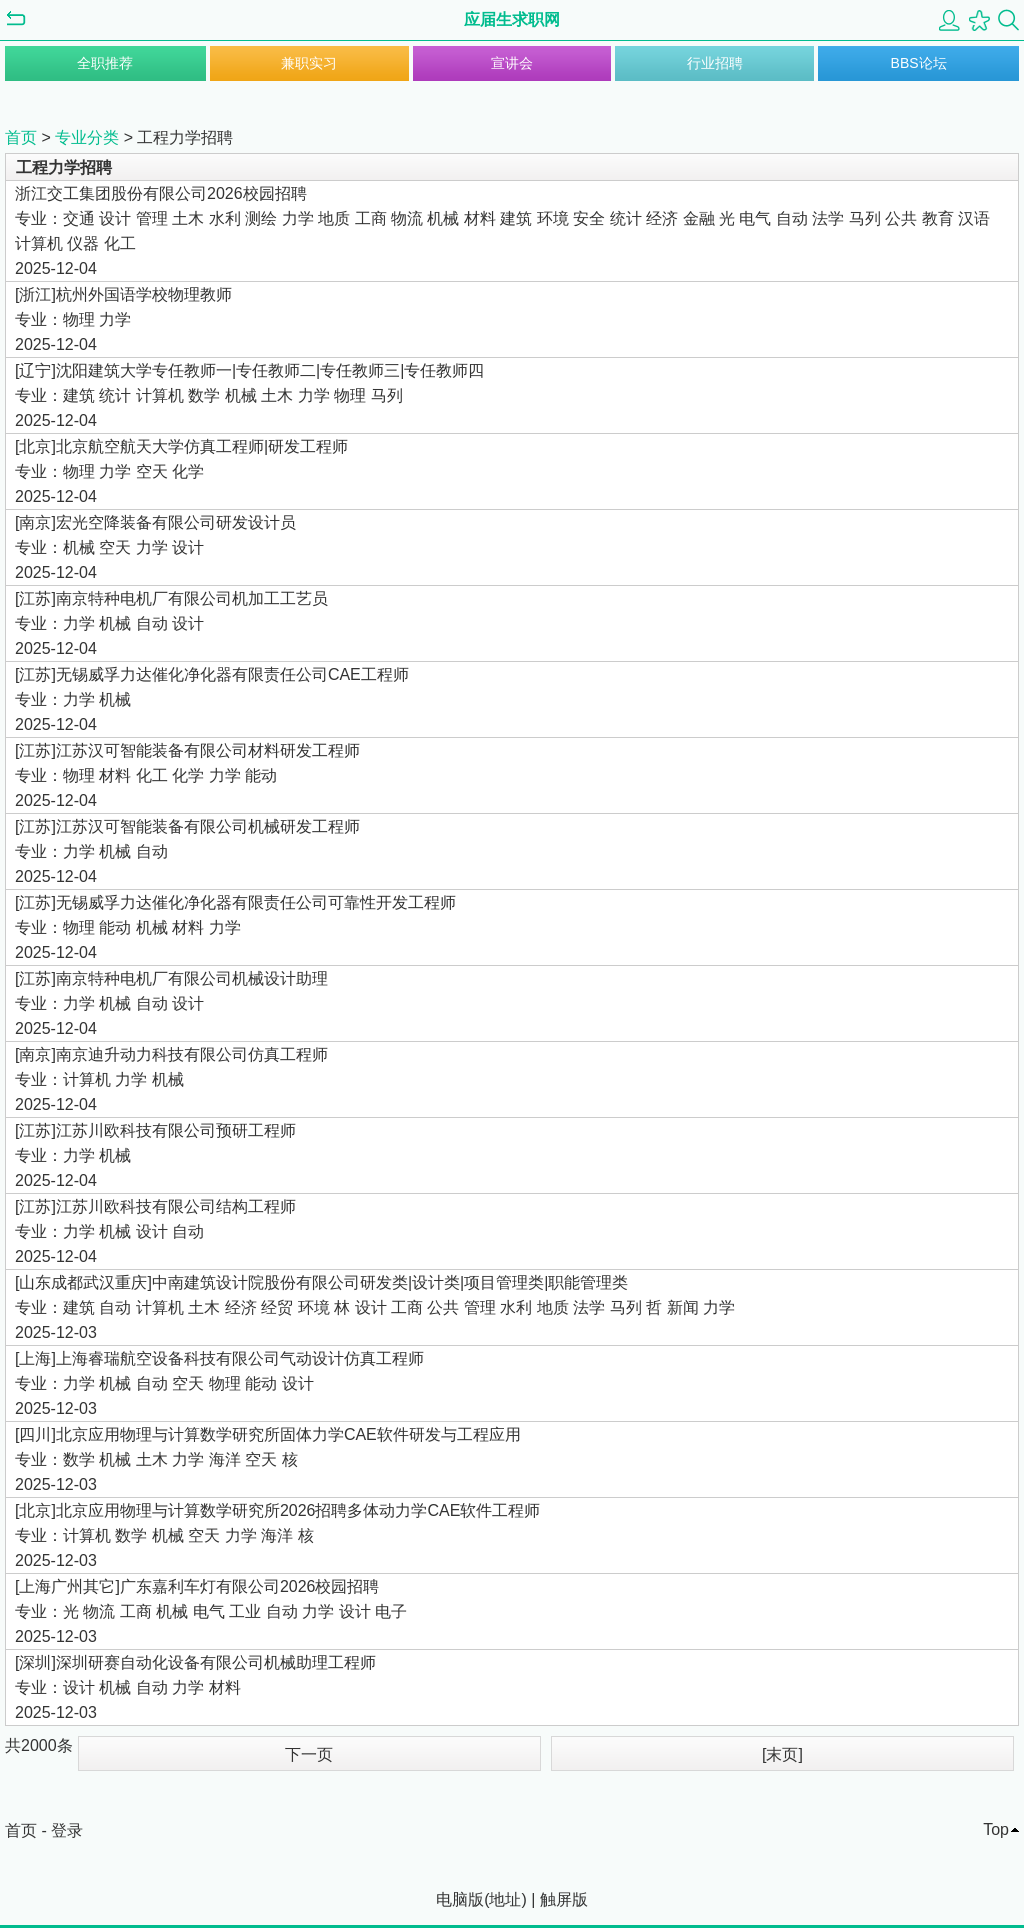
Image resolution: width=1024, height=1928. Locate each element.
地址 (505, 1899)
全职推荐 (105, 63)
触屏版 (564, 1899)
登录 (67, 1830)
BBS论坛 (919, 63)
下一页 (309, 1754)
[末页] (782, 1754)
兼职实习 (309, 63)
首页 (21, 137)
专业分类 (87, 137)
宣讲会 (512, 63)
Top (996, 1829)
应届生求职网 (512, 19)
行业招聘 (715, 63)
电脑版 (460, 1899)
